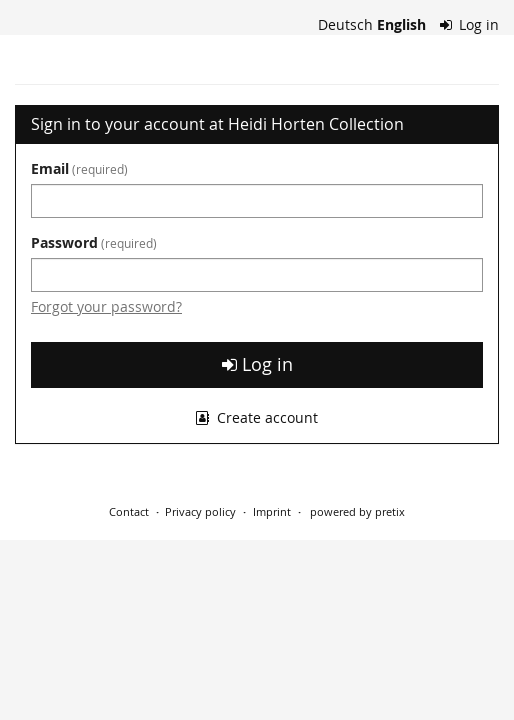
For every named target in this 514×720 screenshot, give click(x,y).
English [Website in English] (401, 24)
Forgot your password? (106, 306)
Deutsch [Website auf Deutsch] (345, 24)
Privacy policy (200, 511)
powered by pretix (357, 511)
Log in (470, 24)
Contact (129, 511)
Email (79, 168)
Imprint (272, 511)
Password (94, 242)
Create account (257, 417)
